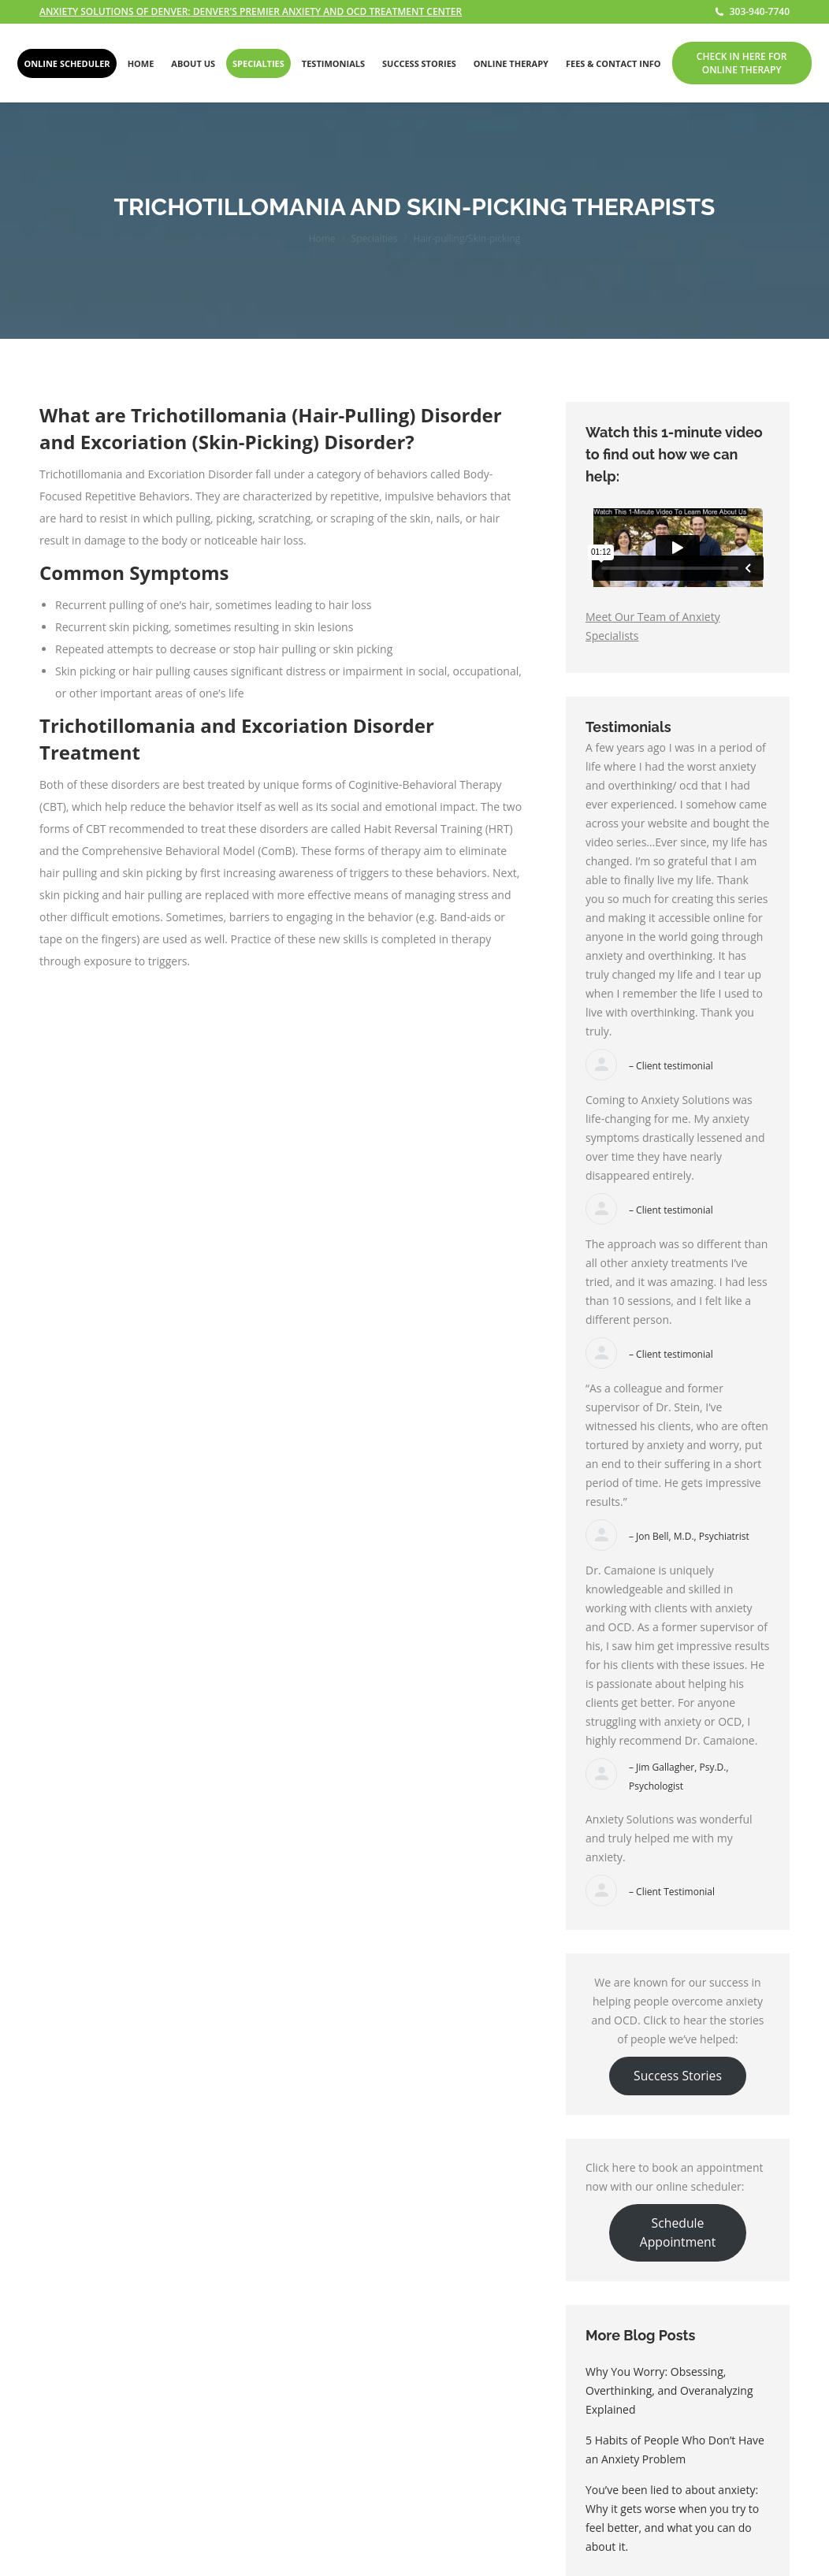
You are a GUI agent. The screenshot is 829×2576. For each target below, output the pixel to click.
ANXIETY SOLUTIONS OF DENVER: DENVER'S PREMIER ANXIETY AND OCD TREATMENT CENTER (250, 11)
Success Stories (678, 2075)
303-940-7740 (752, 12)
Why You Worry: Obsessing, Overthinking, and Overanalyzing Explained (669, 2390)
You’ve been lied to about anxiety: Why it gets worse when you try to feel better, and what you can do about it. (672, 2518)
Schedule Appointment (678, 2232)
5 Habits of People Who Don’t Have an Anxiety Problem (675, 2449)
